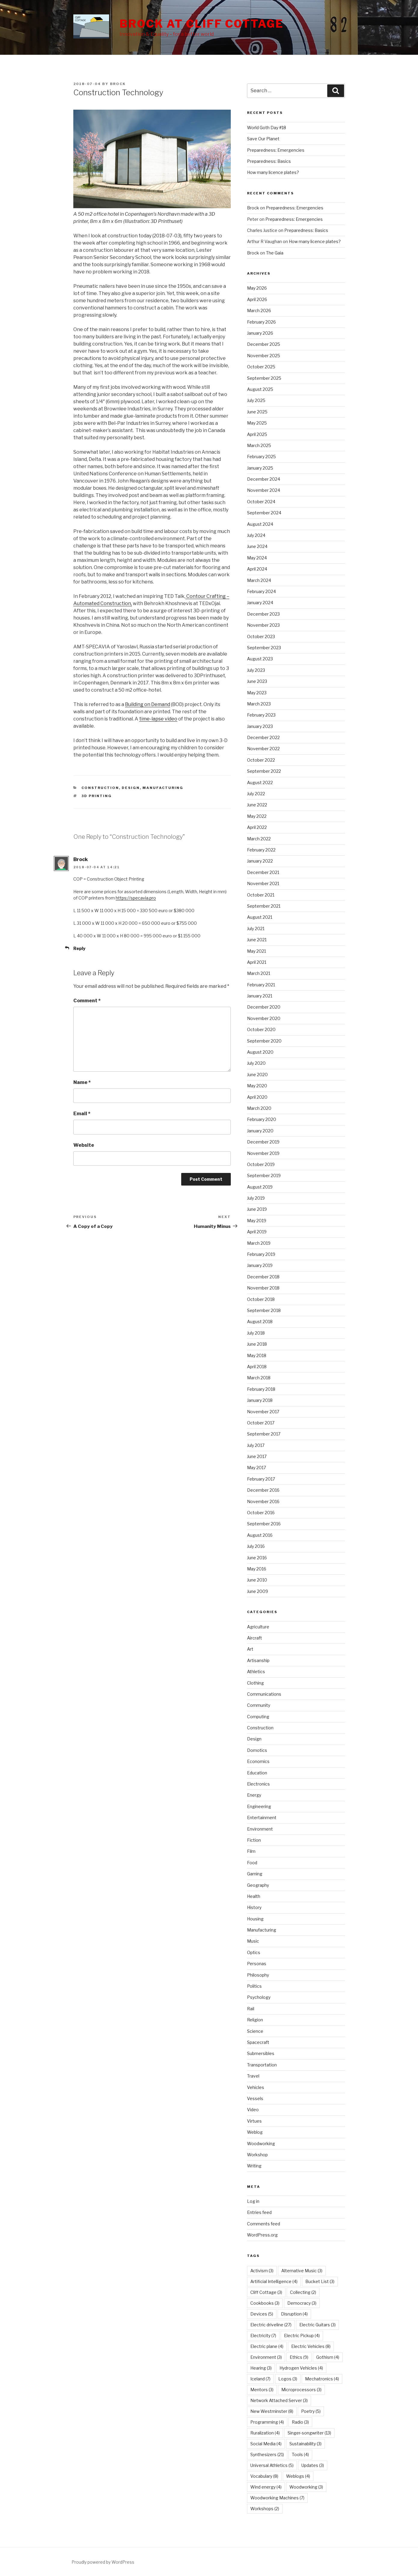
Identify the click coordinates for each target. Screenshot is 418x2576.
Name (82, 1082)
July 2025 (256, 400)
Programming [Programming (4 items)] (267, 2422)
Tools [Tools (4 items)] (300, 2454)
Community (258, 1705)
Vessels (255, 2098)
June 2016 (257, 1557)
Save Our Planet (263, 138)
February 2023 (261, 714)
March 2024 (259, 580)
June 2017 (257, 1456)
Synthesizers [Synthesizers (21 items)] (267, 2454)
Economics (258, 1761)
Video (253, 2109)
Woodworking (261, 2143)
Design (131, 788)
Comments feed (263, 2223)
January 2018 (260, 1400)
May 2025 (257, 422)
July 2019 (256, 1198)
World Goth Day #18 (266, 127)
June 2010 (257, 1579)
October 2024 (261, 501)
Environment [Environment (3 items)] (266, 2357)
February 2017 (261, 1478)
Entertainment (261, 1817)
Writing (254, 2165)
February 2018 (261, 1389)
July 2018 (256, 1332)
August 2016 (260, 1535)
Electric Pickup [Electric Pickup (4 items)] (302, 2335)
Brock (118, 84)
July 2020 (256, 1063)
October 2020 (261, 1029)
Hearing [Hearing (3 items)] (261, 2367)
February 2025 (261, 456)
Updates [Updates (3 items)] (312, 2465)
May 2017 (256, 1467)
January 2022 (260, 860)
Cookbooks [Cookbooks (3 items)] (264, 2303)
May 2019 (256, 1220)
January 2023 (260, 726)
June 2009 (257, 1591)
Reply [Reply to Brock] (79, 948)
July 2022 (256, 793)
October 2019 (261, 1164)
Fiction (254, 1840)
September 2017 (263, 1433)
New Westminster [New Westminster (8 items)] (271, 2411)
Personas (256, 1963)
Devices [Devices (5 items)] (261, 2313)
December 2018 (263, 1276)
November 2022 (263, 748)
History (254, 1907)
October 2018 (261, 1299)
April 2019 (257, 1231)
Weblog (255, 2132)
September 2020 (264, 1040)
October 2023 (261, 636)
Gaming (254, 1873)
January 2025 (260, 467)
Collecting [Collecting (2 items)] (303, 2292)
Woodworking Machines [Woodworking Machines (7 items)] (277, 2497)
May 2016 (256, 1568)
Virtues (254, 2121)
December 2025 (263, 344)
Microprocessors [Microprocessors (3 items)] (301, 2389)
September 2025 (264, 378)
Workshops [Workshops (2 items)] (264, 2508)
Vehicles (255, 2087)
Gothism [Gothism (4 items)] (327, 2357)
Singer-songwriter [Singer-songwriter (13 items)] (309, 2432)
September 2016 (264, 1523)
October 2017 (260, 1422)
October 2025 (261, 366)
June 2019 (257, 1209)
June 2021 (257, 939)
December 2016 (263, 1490)
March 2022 (259, 838)
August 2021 (259, 917)
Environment (260, 1829)
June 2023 (257, 681)
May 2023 (257, 692)
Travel (253, 2075)
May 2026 (257, 288)
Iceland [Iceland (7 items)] (260, 2378)
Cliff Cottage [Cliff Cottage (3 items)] (266, 2292)
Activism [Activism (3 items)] (261, 2270)
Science (255, 2031)
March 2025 (259, 445)
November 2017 (263, 1411)
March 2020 (259, 1108)
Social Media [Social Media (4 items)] (266, 2443)
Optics (253, 1952)
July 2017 (255, 1445)
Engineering (259, 1806)
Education (257, 1772)
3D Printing (96, 796)
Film (251, 1851)
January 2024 (260, 602)
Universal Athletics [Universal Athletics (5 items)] (272, 2465)
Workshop (257, 2154)
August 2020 (260, 1052)
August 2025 (260, 389)
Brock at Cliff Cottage (201, 23)
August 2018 (260, 1321)
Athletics (256, 1671)
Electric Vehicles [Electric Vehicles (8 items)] (311, 2346)
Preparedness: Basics (269, 161)
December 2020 (263, 1006)
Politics (254, 1986)
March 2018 (258, 1377)
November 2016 (263, 1501)
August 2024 (260, 524)
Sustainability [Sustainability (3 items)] (305, 2443)
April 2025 (257, 434)
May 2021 (256, 951)
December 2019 (263, 1141)
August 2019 (260, 1186)
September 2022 (264, 771)
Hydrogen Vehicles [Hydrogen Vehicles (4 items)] (301, 2367)
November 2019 (263, 1153)
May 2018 (256, 1355)
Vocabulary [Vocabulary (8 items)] (264, 2476)
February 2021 (261, 984)
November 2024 (263, 490)
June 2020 (257, 1074)
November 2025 (263, 355)
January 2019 (260, 1265)
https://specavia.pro (136, 897)
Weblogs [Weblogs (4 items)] (298, 2476)
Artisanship (258, 1660)
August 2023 (260, 658)
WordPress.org (262, 2234)
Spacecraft (258, 2042)
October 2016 (261, 1512)
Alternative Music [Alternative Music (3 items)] (301, 2270)
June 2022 (257, 804)
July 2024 (256, 535)
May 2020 (257, 1085)
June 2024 (257, 546)
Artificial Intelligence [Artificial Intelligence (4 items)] (273, 2281)
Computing (258, 1716)
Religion (255, 2019)
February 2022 (261, 849)
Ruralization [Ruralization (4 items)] (265, 2432)
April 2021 (256, 962)
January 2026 (260, 333)
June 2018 (257, 1344)
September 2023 (264, 647)
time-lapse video (158, 719)
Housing (255, 1918)
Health (253, 1896)
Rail (250, 2008)
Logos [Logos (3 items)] (287, 2378)
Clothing (255, 1682)
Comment (87, 1000)
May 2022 (257, 816)
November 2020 (263, 1018)
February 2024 (261, 591)
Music (253, 1941)
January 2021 (259, 995)
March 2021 (258, 973)
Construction (100, 788)
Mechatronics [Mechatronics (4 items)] (322, 2378)
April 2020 (257, 1097)
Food (252, 1862)
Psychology (258, 1997)
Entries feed (259, 2212)
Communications (264, 1694)
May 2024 (257, 557)
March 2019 (258, 1243)
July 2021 (255, 928)
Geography (258, 1885)
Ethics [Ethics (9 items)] (299, 2357)
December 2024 (263, 479)
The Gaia (274, 252)
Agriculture (258, 1626)
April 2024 (257, 568)
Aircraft (254, 1637)
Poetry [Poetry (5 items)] (311, 2411)
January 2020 (260, 1130)
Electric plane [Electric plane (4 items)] (266, 2346)
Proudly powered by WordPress (103, 2562)
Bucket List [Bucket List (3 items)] (319, 2281)
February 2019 (261, 1254)
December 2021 (263, 872)
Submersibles (260, 2053)
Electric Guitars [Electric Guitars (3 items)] (317, 2324)
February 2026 (261, 321)
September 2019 (264, 1175)
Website (83, 1145)
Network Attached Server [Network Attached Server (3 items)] (279, 2400)
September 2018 (264, 1310)
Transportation (262, 2064)
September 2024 (264, 512)
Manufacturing (162, 788)
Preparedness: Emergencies (275, 150)
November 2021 (263, 883)
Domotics (257, 1750)
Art (250, 1649)
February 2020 (261, 1119)
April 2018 (257, 1366)
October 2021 (260, 894)
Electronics (258, 1783)
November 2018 (263, 1287)
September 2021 (263, 906)
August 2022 (260, 782)
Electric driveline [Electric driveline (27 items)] (270, 2324)
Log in (253, 2201)
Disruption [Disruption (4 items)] (294, 2313)
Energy (254, 1795)
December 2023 (263, 614)
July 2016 (256, 1546)
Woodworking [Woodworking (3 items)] (306, 2486)
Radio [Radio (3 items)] (300, 2422)
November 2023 (263, 625)
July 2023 (256, 670)
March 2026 (259, 310)
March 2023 (259, 703)
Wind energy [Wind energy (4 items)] (266, 2486)
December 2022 (263, 737)
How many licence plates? (273, 172)
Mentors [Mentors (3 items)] (261, 2389)
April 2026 (257, 299)
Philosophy (258, 1975)
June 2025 (257, 411)
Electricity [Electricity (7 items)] (263, 2335)
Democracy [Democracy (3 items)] (301, 2303)
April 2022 (257, 827)
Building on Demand (147, 704)
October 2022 (261, 760)
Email (81, 1113)
